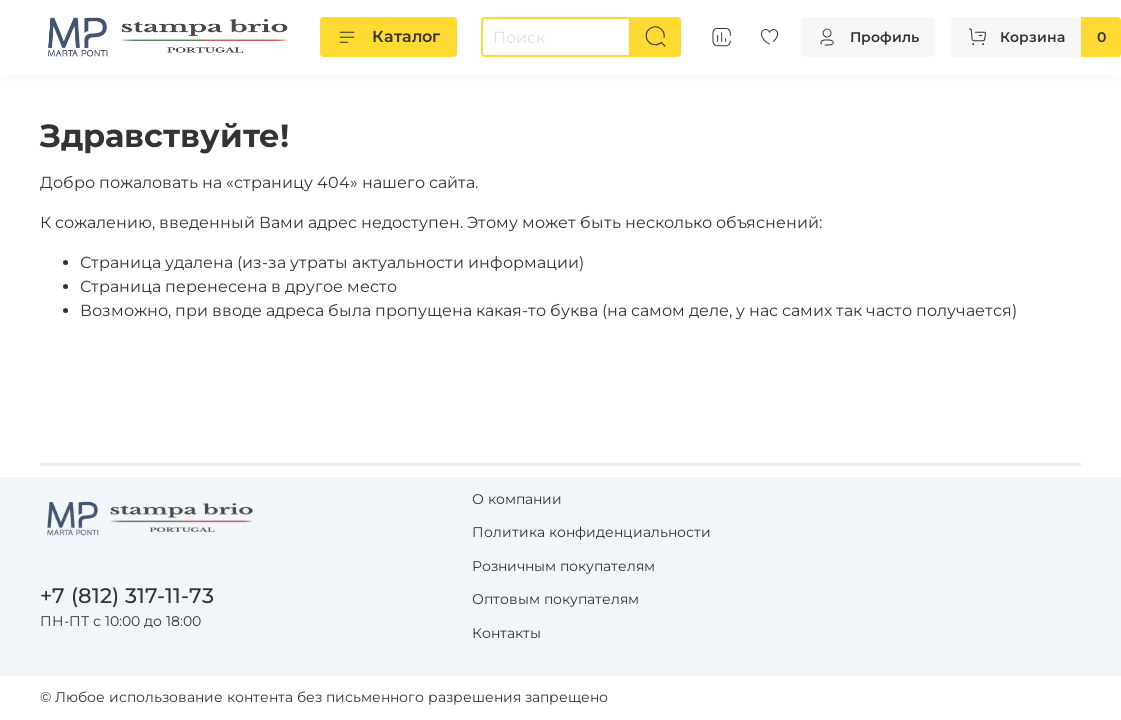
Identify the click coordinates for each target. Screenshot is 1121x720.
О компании (517, 499)
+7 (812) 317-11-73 (127, 595)
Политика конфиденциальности (591, 532)
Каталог (388, 37)
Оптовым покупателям (555, 599)
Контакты (506, 633)
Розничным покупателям (563, 566)
